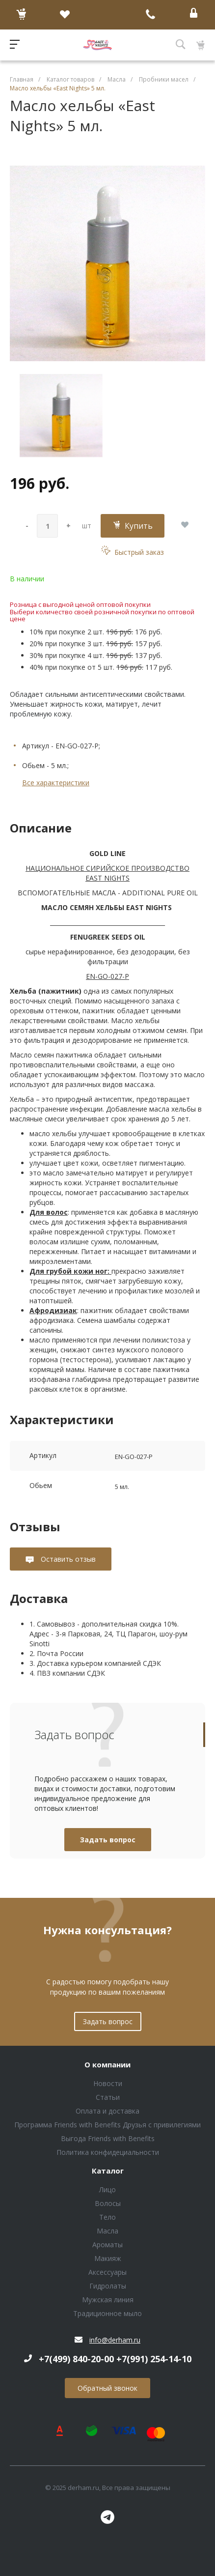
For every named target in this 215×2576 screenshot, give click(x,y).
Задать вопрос (107, 1839)
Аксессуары (107, 2272)
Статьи (108, 2097)
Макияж (107, 2258)
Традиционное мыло (107, 2313)
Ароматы (107, 2244)
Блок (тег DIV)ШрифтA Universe (98, 45)
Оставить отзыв (67, 1559)
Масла (107, 2230)
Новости (107, 2083)
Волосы (108, 2203)
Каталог (108, 2171)
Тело (107, 2217)
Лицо (107, 2189)
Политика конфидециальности (107, 2152)
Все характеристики (55, 782)
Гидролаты (107, 2285)
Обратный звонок (107, 2388)
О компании (107, 2065)
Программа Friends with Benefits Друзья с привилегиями (107, 2124)
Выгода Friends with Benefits (108, 2138)
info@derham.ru (114, 2340)
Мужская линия (108, 2299)
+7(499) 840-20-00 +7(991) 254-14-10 (115, 2359)
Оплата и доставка (107, 2111)
